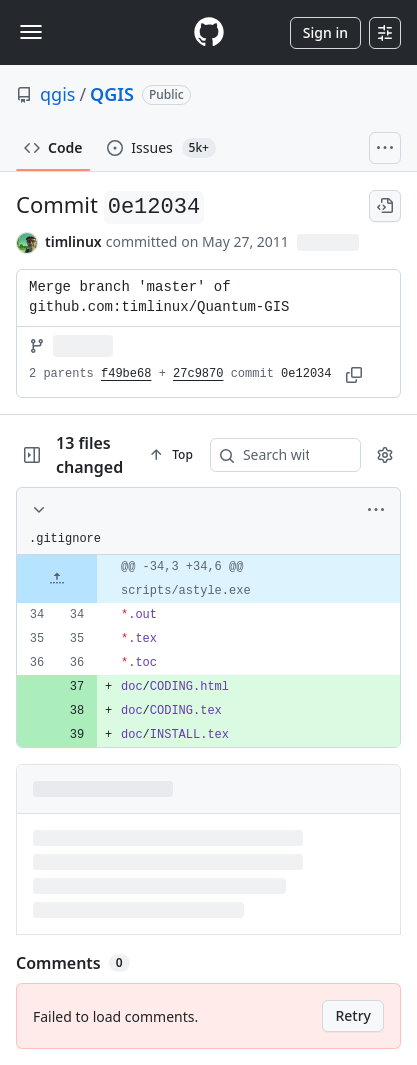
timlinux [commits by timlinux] (73, 241)
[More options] (376, 510)
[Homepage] (209, 32)
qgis (57, 94)
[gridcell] (208, 579)
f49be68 (126, 374)
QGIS (112, 94)
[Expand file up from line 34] (57, 579)
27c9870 (198, 374)
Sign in (325, 32)
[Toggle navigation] (31, 32)
